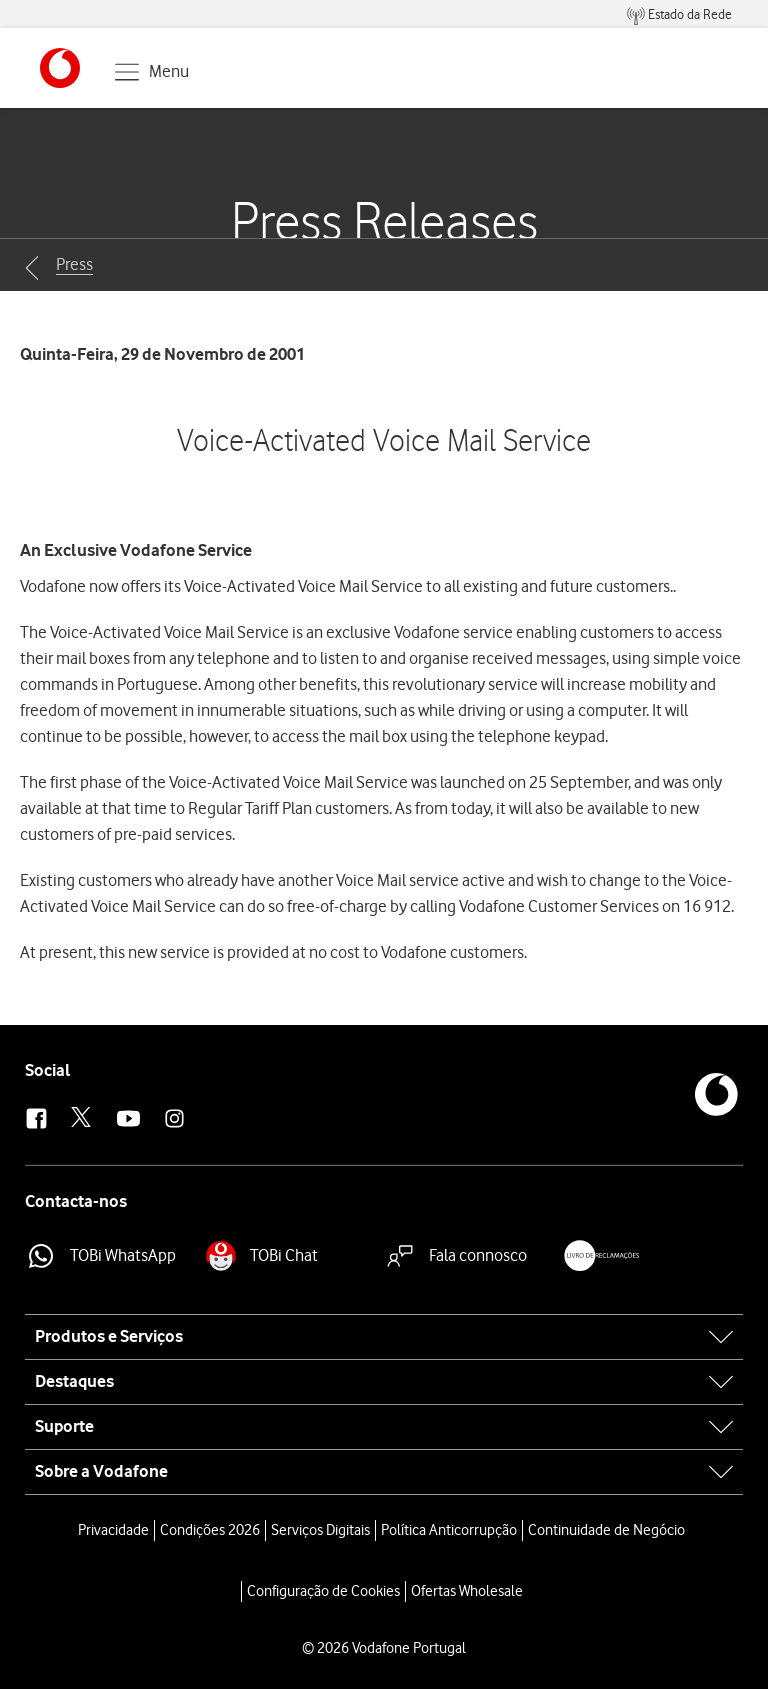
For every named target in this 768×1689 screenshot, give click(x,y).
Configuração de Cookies (323, 1591)
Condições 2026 (210, 1530)
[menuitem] (679, 14)
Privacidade (113, 1530)
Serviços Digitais (320, 1530)
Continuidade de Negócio (606, 1530)
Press (74, 264)
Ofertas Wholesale (467, 1591)
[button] (60, 68)
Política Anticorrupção (449, 1530)
